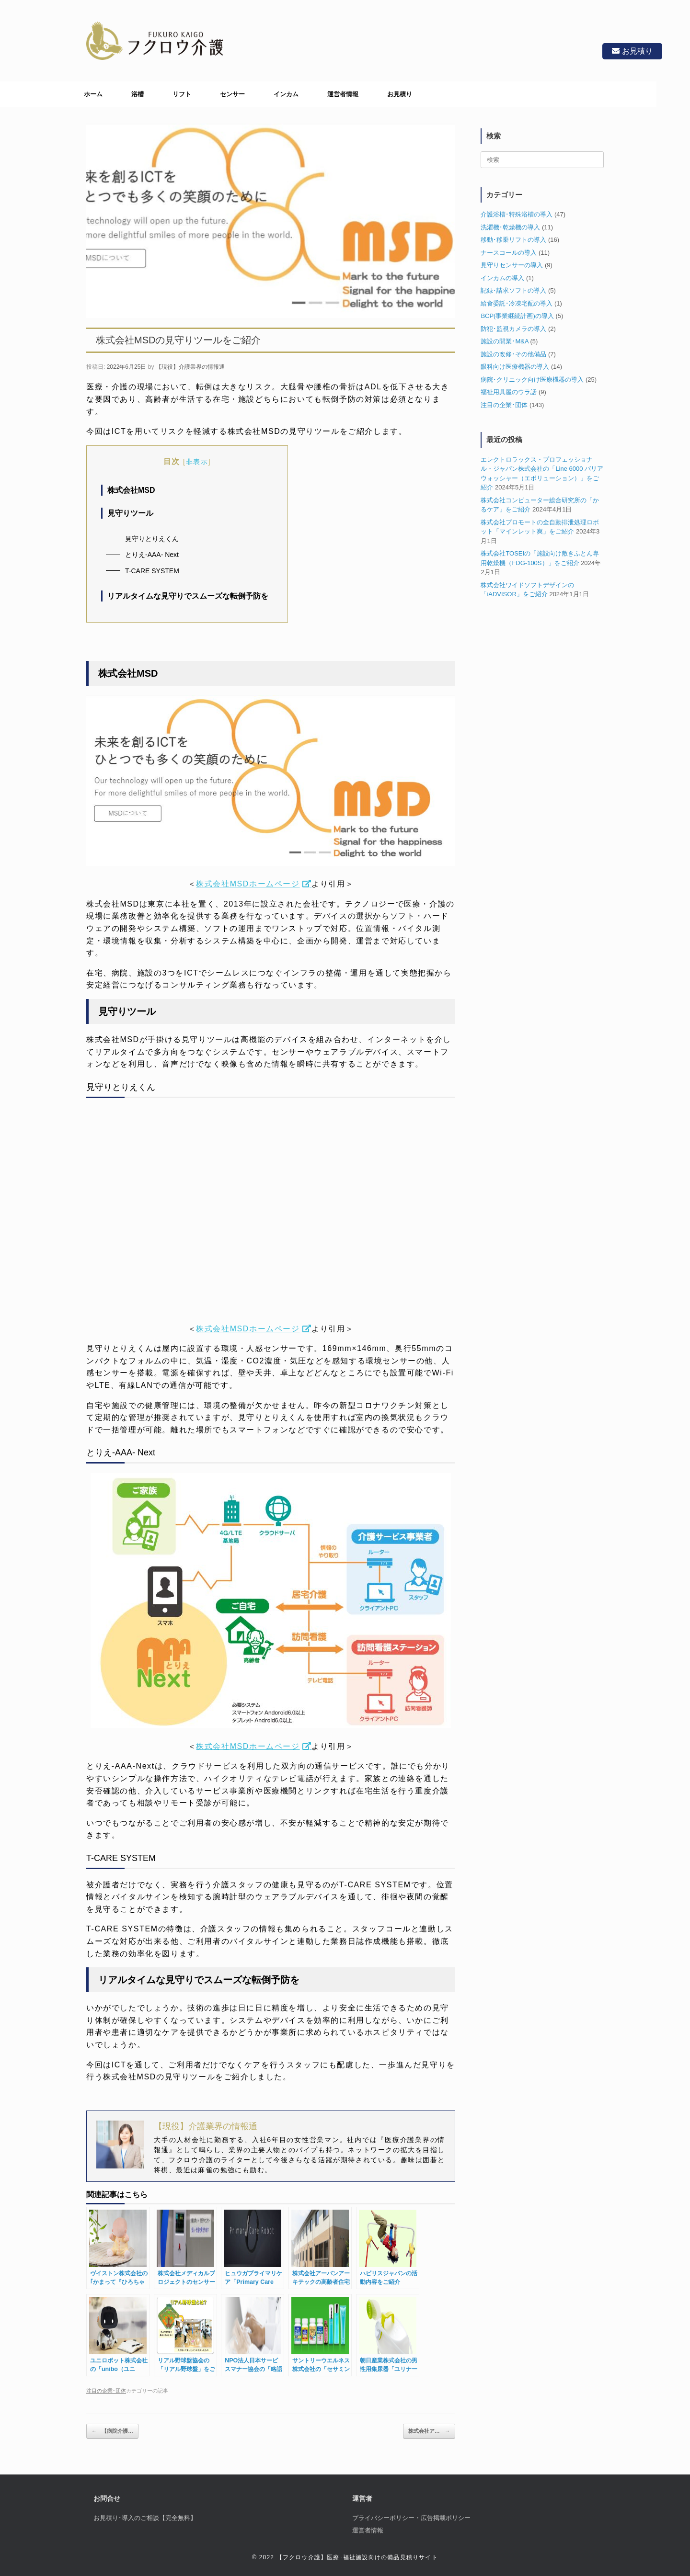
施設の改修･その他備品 (513, 354)
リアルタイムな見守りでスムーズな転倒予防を (187, 596)
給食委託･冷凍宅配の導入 (516, 303)
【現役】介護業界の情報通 (190, 366)
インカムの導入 (502, 278)
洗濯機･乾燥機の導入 (510, 227)
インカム (286, 94)
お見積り (631, 51)
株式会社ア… (429, 2431)
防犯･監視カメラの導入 (513, 328)
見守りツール (130, 513)
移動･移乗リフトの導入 (513, 239)
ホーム (93, 94)
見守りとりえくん (152, 539)
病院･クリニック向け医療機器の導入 (532, 379)
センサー (232, 94)
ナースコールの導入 (509, 252)
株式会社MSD (131, 490)
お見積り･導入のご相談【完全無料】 (144, 2517)
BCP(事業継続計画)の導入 (517, 315)
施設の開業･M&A (504, 341)
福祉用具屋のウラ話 (509, 392)
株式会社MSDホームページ (247, 884)
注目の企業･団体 (106, 2391)
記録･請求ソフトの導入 (513, 290)
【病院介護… (112, 2431)
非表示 (197, 461)
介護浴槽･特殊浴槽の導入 (516, 214)
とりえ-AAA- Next (152, 554)
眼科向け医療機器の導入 (515, 366)
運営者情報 (342, 94)
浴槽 (137, 94)
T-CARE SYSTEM (152, 571)
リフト (181, 94)
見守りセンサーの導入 (512, 265)
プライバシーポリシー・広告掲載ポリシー (411, 2517)
